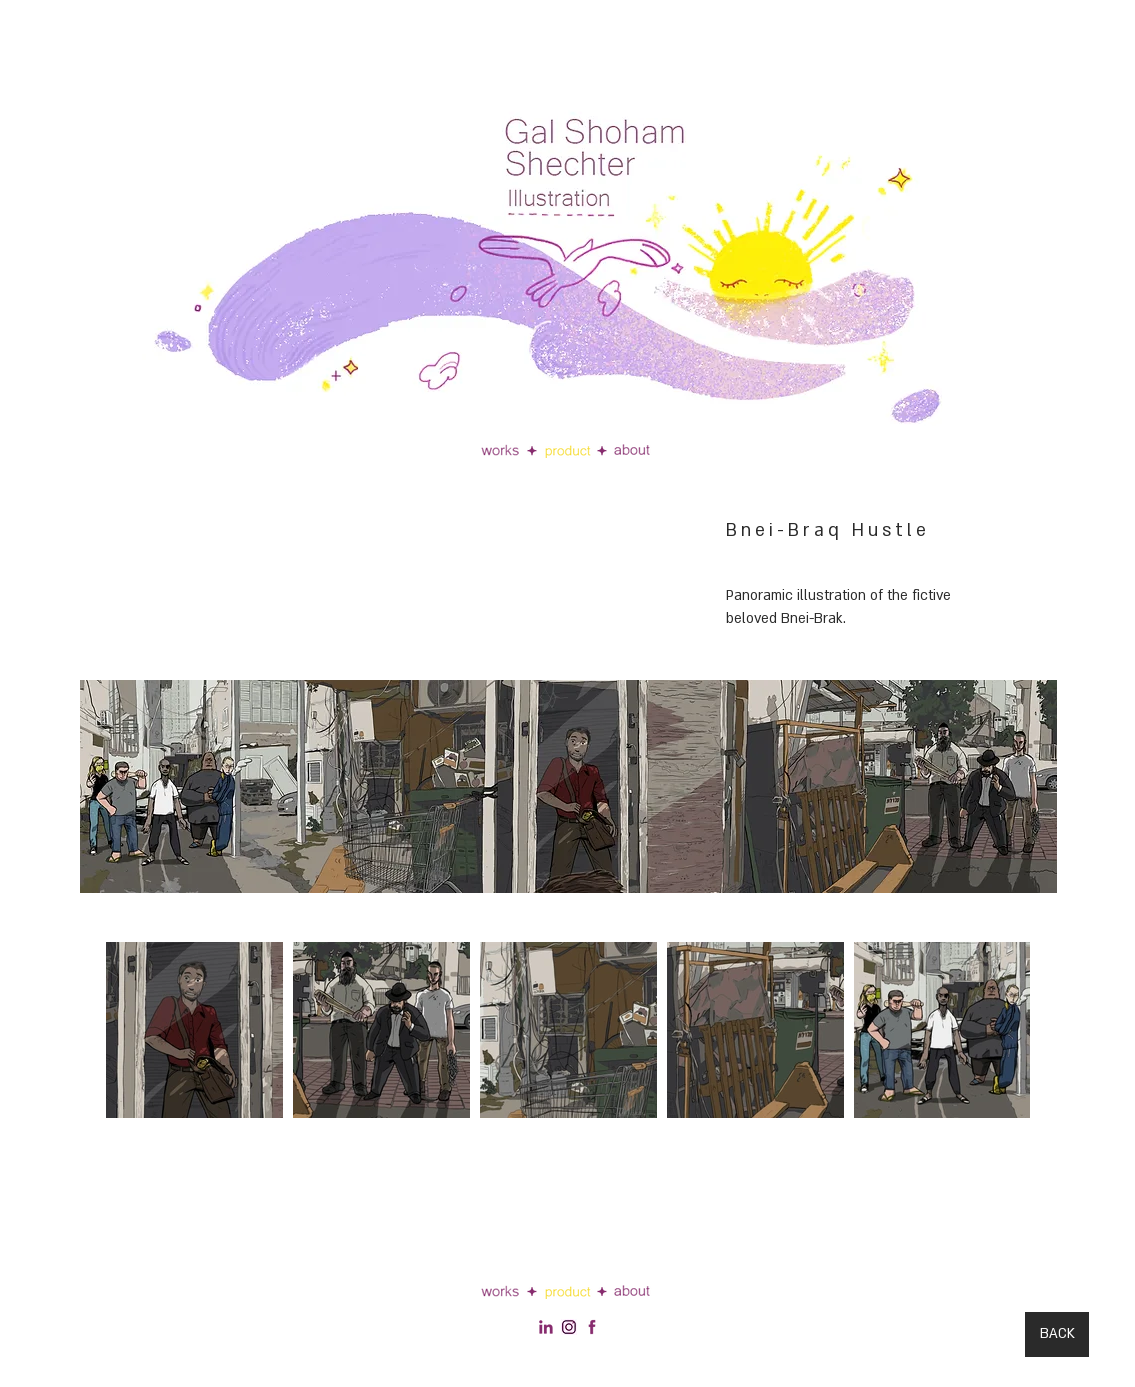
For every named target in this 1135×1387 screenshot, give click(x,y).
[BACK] (1057, 1334)
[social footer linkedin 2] (569, 1327)
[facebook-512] (592, 1327)
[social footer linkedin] (546, 1327)
